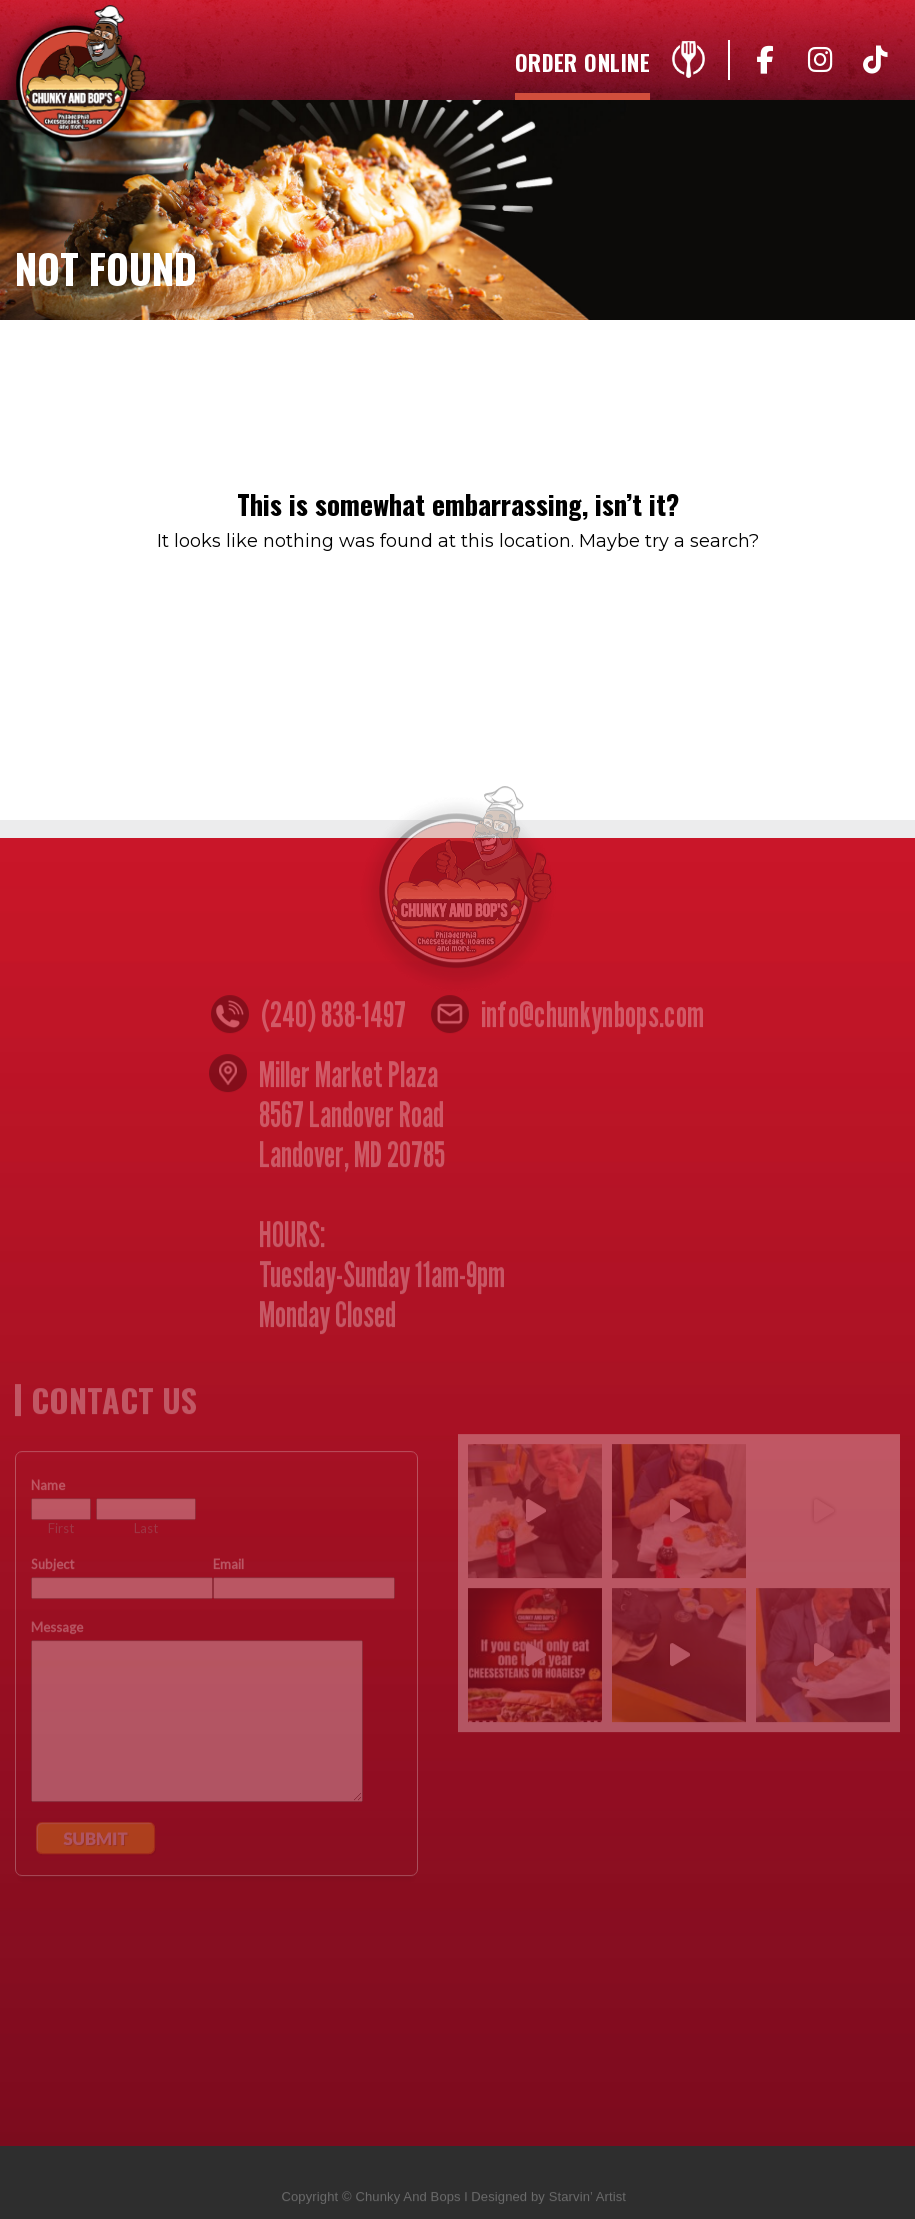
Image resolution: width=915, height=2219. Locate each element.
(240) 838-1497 (333, 1019)
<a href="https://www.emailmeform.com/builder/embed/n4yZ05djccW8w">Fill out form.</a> (216, 1775)
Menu (687, 65)
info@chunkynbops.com (593, 1019)
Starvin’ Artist (587, 2201)
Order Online (582, 64)
